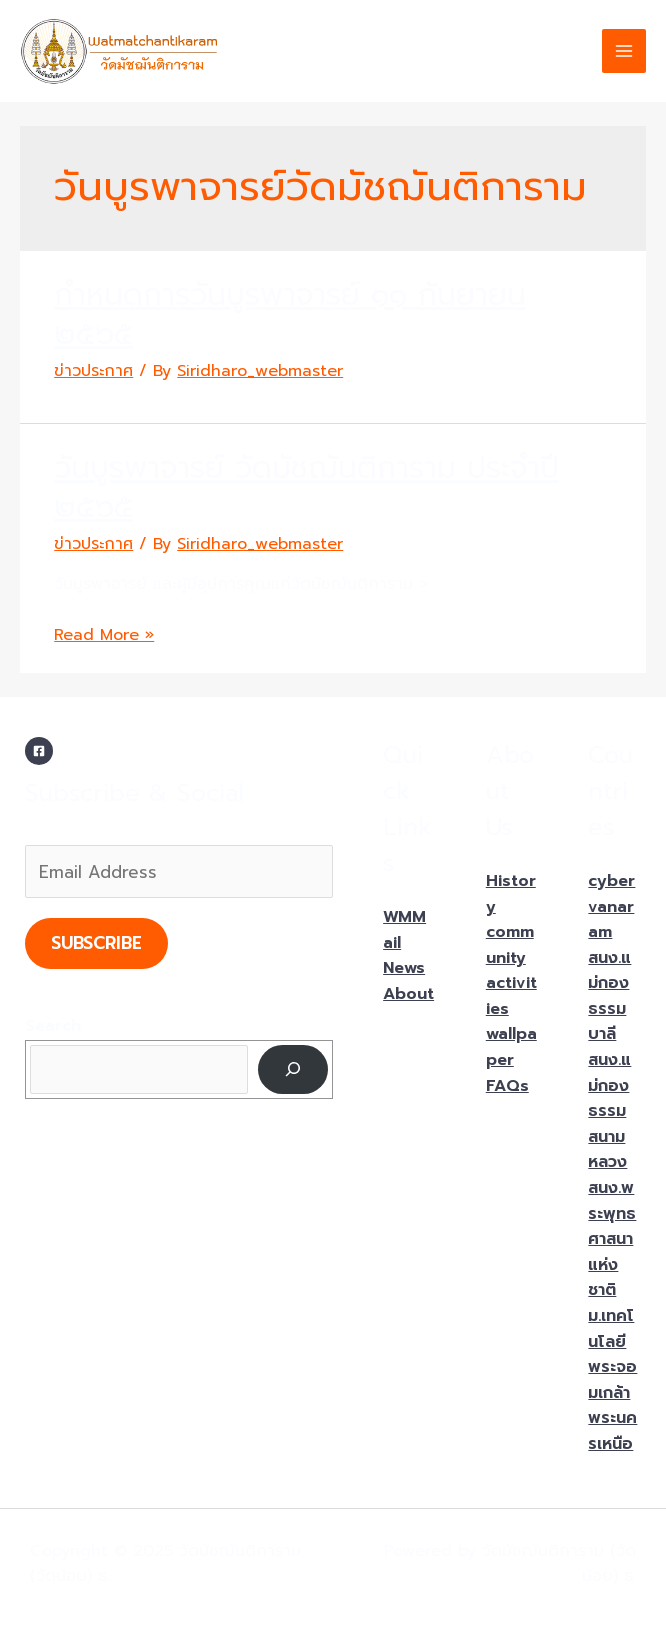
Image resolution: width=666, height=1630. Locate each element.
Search (53, 1026)
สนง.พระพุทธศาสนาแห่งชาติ (612, 1239)
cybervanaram (611, 906)
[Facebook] (39, 751)
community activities (511, 970)
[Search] (293, 1069)
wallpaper (511, 1047)
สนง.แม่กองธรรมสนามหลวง (609, 1111)
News (404, 968)
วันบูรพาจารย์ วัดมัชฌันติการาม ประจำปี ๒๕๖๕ (306, 487)
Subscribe (96, 943)
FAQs (507, 1086)
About (408, 994)
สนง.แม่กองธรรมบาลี (609, 996)
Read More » (104, 635)
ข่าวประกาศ (93, 371)
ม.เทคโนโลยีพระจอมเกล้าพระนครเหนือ (612, 1380)
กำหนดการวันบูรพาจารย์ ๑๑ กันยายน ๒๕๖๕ (290, 314)
